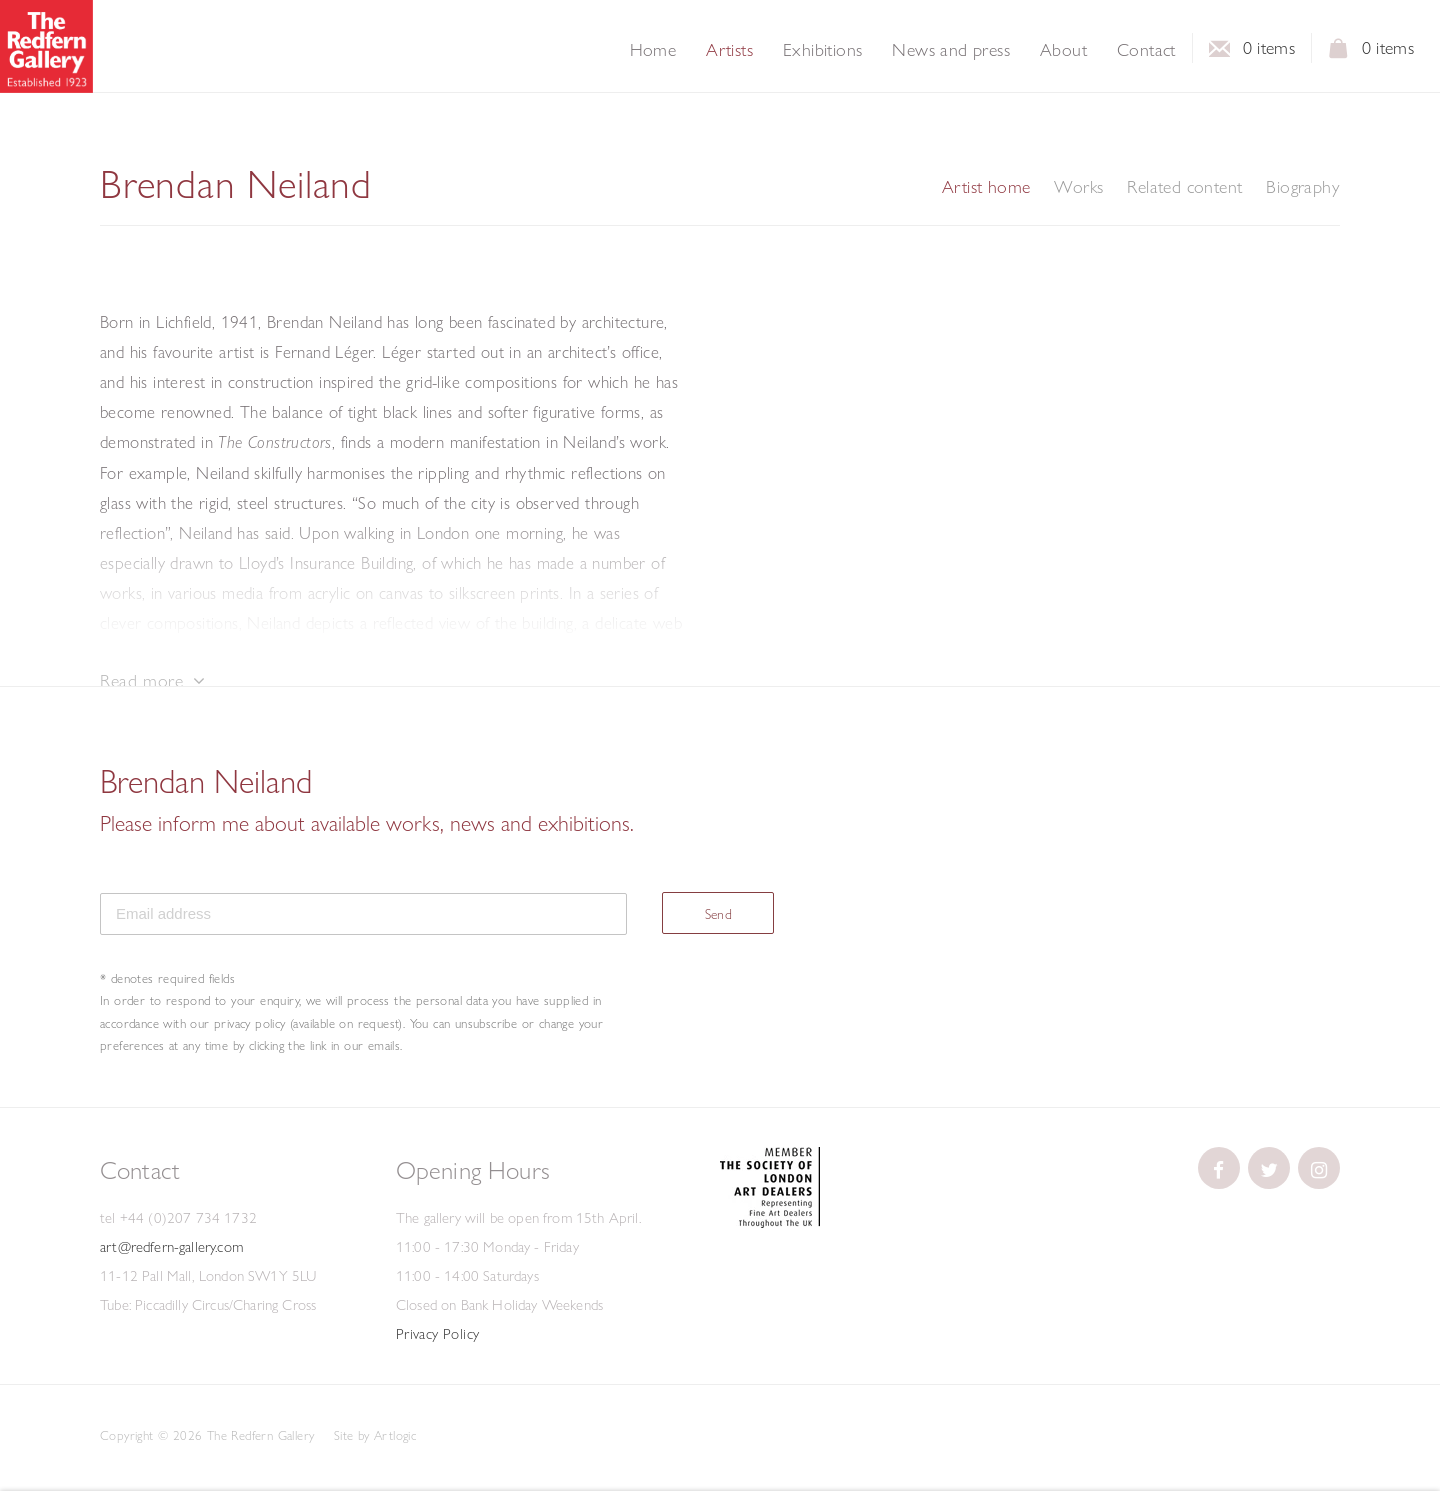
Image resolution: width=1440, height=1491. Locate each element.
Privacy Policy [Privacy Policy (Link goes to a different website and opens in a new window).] (438, 1334)
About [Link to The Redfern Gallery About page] (1063, 50)
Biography (1303, 187)
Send (719, 914)
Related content (1184, 187)
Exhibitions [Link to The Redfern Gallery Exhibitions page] (822, 50)
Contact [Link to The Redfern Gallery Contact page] (1146, 50)
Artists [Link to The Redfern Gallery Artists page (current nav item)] (729, 50)
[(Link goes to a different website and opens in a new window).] (770, 1223)
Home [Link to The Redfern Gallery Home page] (653, 50)
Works (1078, 187)
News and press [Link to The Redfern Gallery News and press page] (951, 50)
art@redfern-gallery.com (171, 1247)
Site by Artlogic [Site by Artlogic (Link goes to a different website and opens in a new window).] (375, 1435)
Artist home (986, 187)
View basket (1339, 54)
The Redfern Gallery (46, 46)
